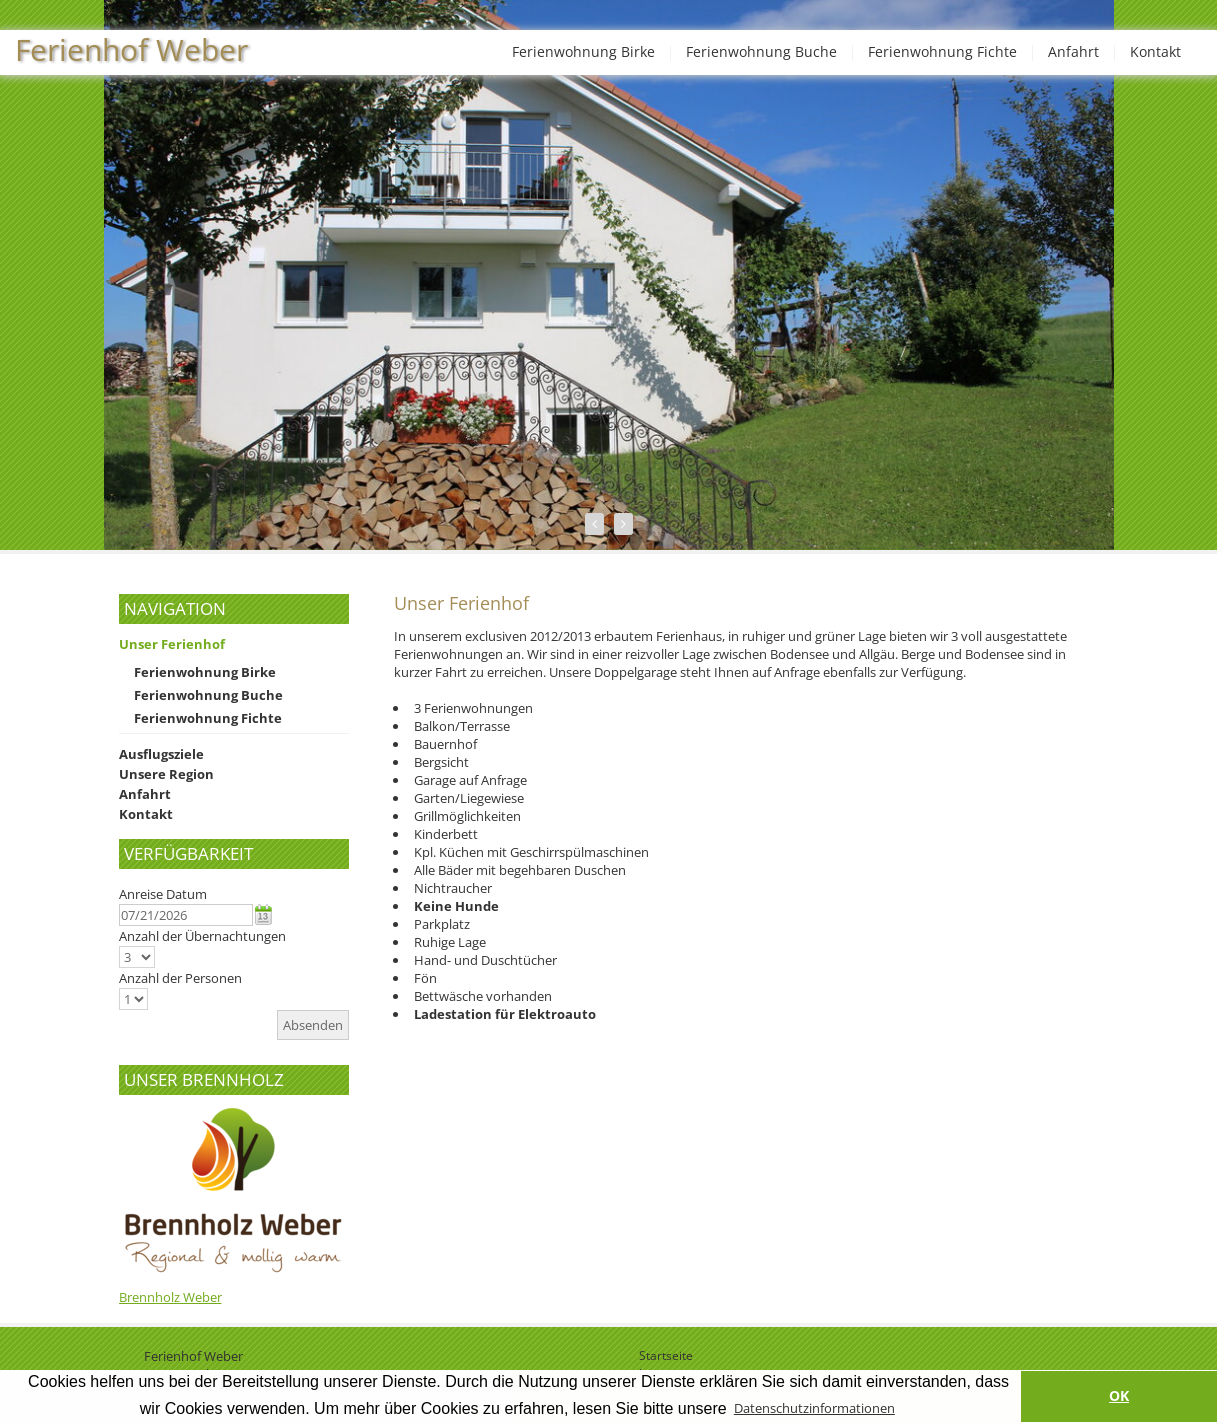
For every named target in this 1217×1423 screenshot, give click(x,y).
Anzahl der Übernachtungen (202, 936)
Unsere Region (166, 774)
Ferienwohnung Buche (761, 51)
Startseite (666, 1355)
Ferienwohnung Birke (583, 51)
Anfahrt (1073, 51)
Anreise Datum (163, 894)
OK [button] (1119, 1395)
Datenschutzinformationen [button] (814, 1408)
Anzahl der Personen (180, 978)
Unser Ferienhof (172, 644)
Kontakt (1155, 51)
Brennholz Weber (170, 1297)
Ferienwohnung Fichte (942, 51)
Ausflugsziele (161, 754)
